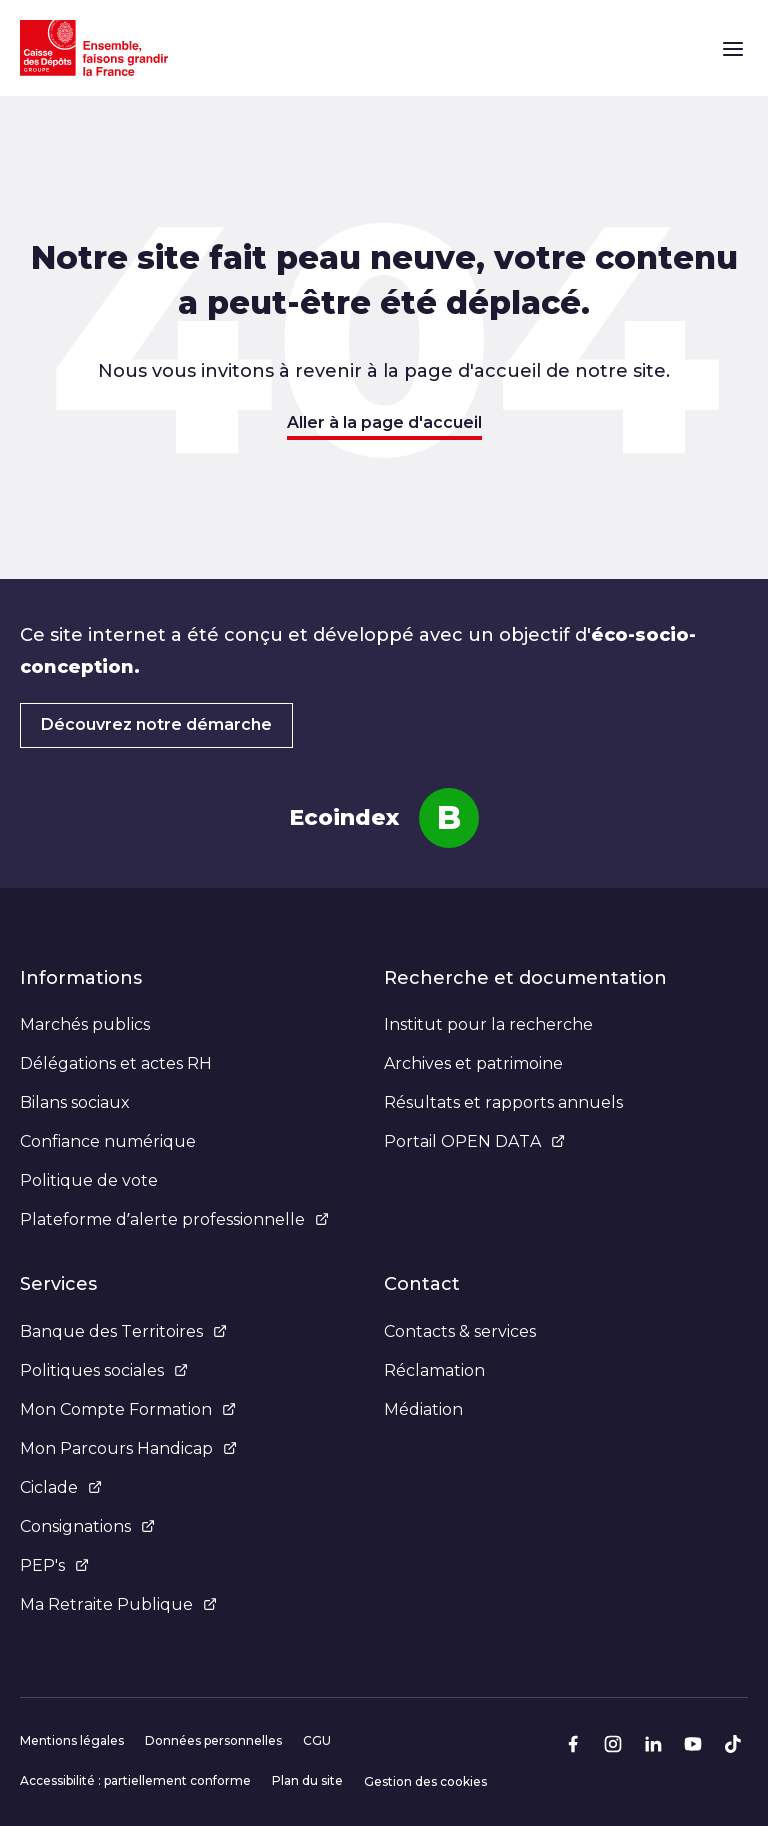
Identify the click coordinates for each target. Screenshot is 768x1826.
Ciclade (61, 1487)
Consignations (87, 1526)
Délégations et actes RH (116, 1063)
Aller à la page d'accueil (384, 422)
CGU (317, 1740)
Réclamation (434, 1370)
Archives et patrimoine (473, 1063)
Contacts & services (460, 1331)
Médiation (423, 1409)
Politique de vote (89, 1180)
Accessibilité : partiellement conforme (135, 1780)
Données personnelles (213, 1740)
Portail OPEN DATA (474, 1141)
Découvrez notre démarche (156, 724)
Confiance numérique (108, 1141)
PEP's (54, 1565)
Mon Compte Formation (128, 1409)
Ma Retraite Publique (118, 1604)
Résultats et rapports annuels (503, 1102)
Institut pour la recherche (488, 1024)
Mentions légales (72, 1740)
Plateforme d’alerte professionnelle (174, 1219)
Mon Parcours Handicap (128, 1448)
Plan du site (307, 1780)
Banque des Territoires (123, 1331)
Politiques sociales (104, 1370)
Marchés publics (85, 1024)
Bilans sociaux (75, 1102)
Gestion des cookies (425, 1781)
